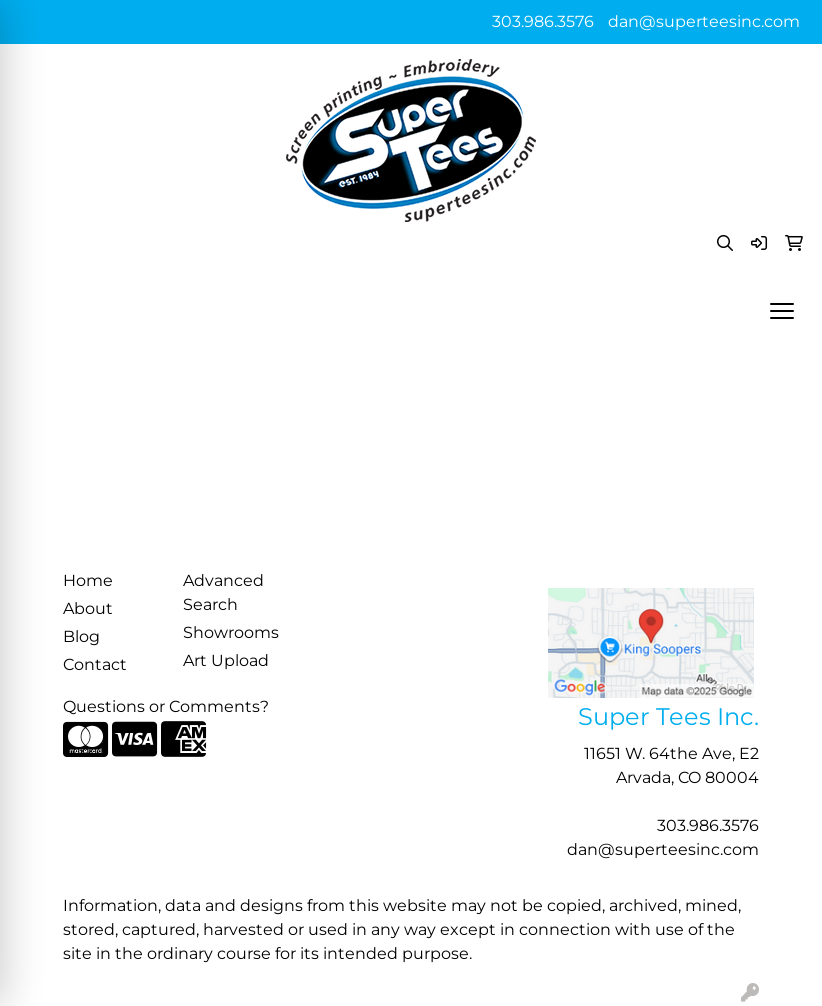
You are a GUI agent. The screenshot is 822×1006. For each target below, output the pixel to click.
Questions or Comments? (166, 706)
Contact (95, 664)
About (88, 608)
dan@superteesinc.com (704, 21)
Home (88, 580)
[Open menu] (782, 311)
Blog (81, 636)
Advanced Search (223, 592)
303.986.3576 (543, 21)
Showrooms (231, 632)
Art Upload (226, 660)
